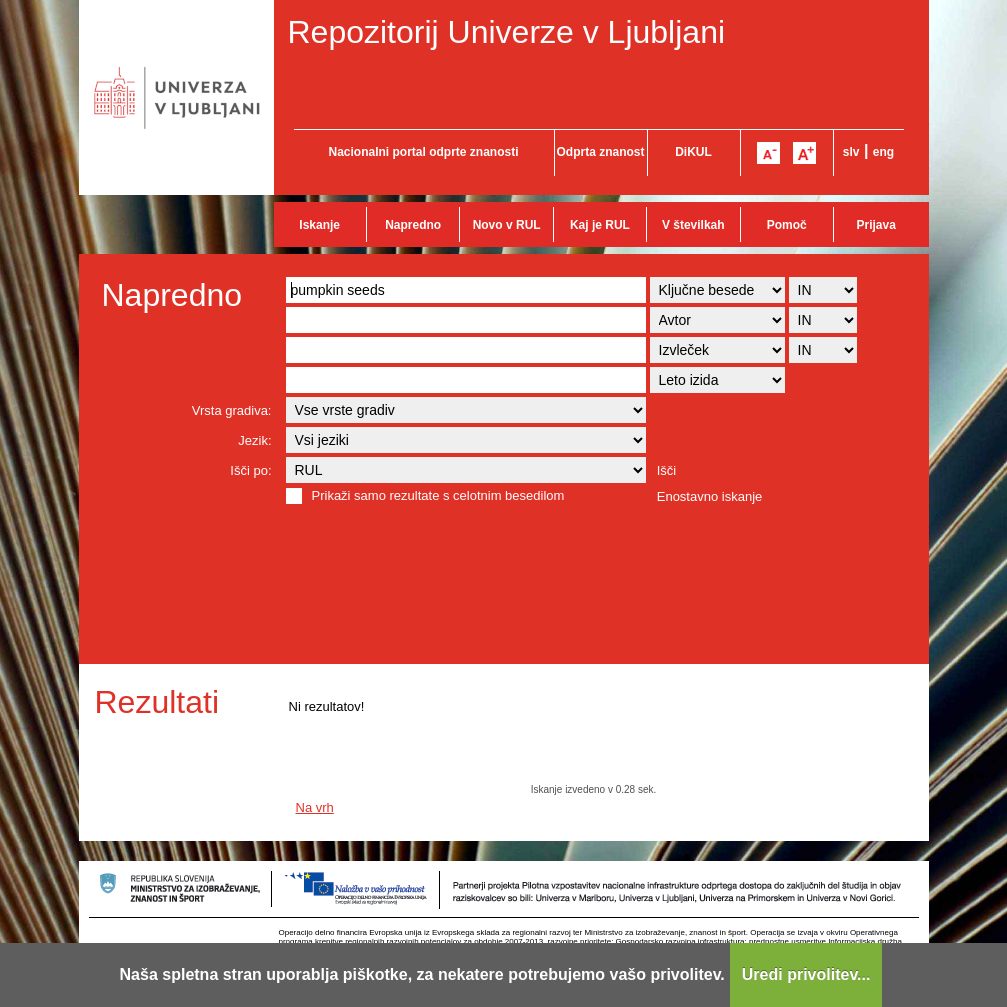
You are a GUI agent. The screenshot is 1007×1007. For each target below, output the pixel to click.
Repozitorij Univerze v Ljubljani (507, 32)
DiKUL (693, 152)
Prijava (876, 225)
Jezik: (254, 440)
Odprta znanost (600, 152)
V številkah (693, 225)
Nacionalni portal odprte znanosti (423, 152)
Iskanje (319, 225)
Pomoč (787, 225)
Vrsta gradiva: (232, 410)
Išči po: (250, 470)
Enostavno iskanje (710, 496)
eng (883, 152)
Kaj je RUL (600, 225)
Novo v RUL (507, 225)
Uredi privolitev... (806, 974)
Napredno (413, 225)
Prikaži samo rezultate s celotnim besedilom (438, 495)
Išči (667, 470)
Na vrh (315, 807)
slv (851, 152)
